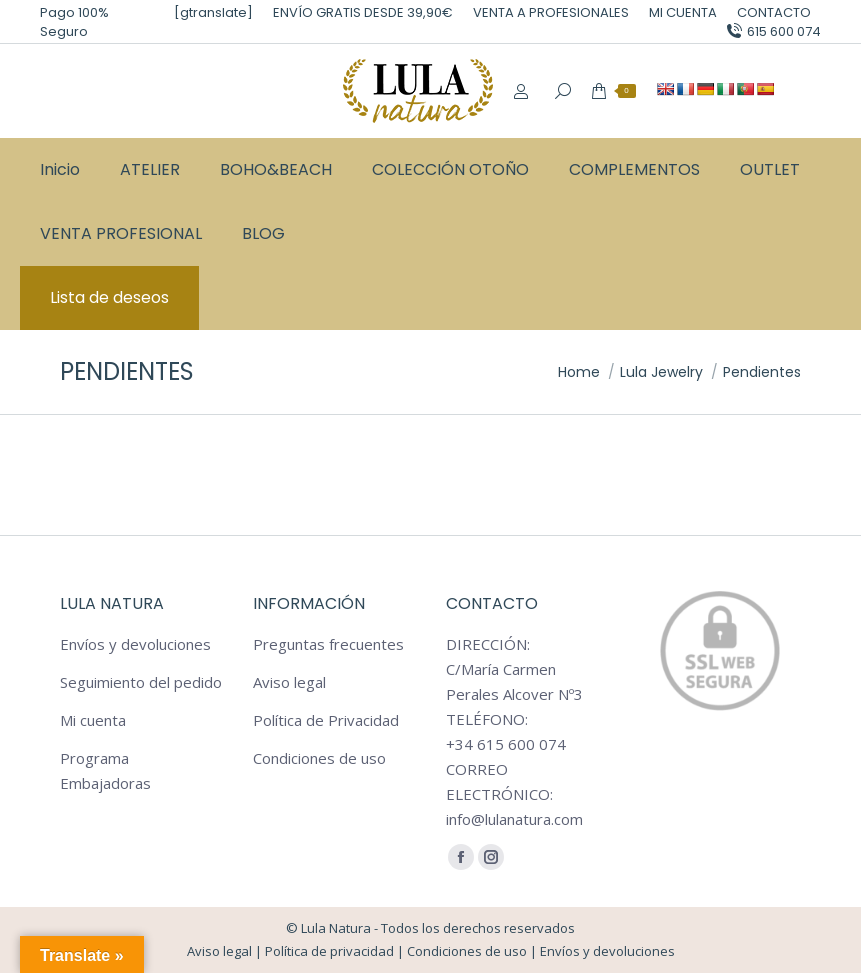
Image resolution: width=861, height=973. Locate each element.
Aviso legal (289, 682)
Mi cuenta (93, 720)
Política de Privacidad (326, 720)
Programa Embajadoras (105, 770)
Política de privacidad (329, 951)
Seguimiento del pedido (141, 682)
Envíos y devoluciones (135, 644)
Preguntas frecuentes (328, 644)
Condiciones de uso (319, 758)
